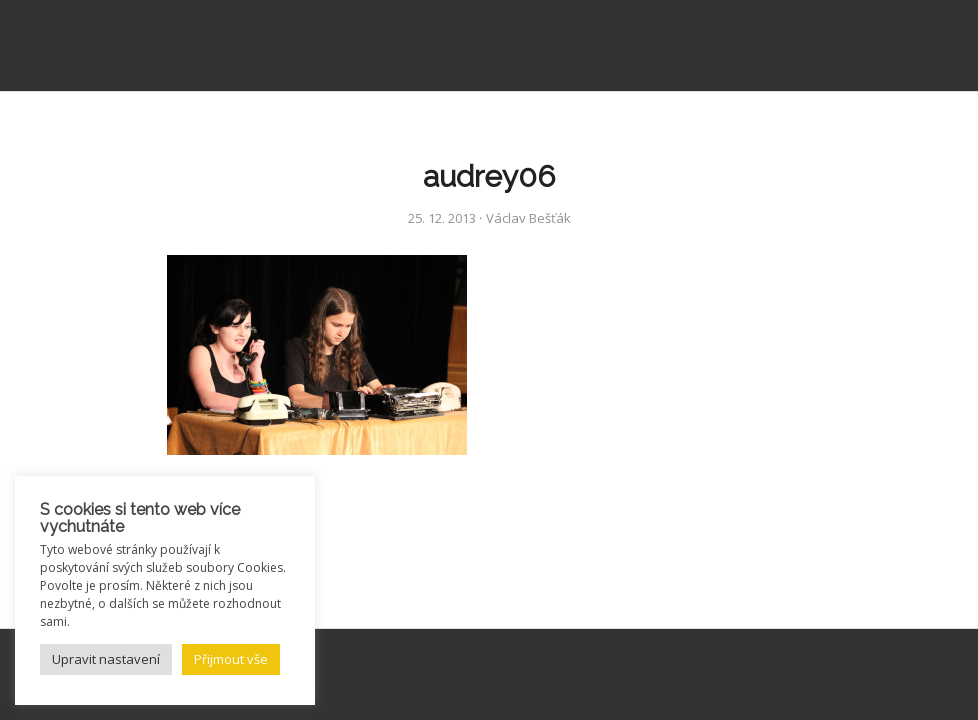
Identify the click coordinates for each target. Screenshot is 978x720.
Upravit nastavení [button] (106, 659)
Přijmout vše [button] (231, 659)
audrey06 (489, 176)
